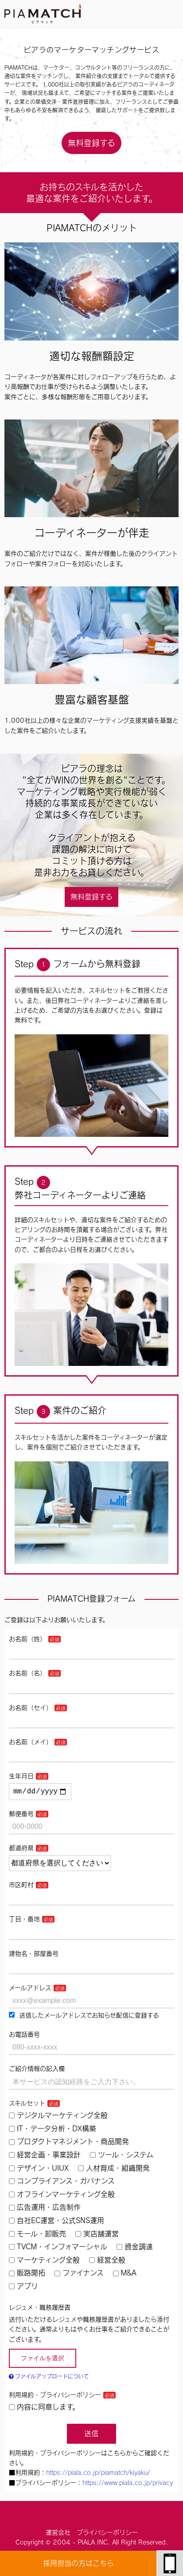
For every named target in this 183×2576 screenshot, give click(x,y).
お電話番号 (24, 2036)
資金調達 (135, 2248)
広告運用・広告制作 (45, 2208)
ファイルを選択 (42, 2359)
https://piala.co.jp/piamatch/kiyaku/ (98, 2474)
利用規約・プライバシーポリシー (55, 2397)
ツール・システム (121, 2156)
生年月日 (21, 1776)
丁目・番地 (24, 1921)
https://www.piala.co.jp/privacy (127, 2484)
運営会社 (58, 2534)
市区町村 (21, 1887)
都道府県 (21, 1850)
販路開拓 (27, 2274)
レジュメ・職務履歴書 (39, 2309)
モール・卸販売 (37, 2235)
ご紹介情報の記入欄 (37, 2070)
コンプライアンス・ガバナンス (62, 2182)
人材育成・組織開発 (114, 2169)
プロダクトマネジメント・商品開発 (69, 2143)
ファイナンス (79, 2274)
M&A (125, 2274)
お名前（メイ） (30, 1742)
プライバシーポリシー (107, 2534)
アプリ (23, 2287)
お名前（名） (27, 1673)
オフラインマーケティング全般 (62, 2196)
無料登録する (91, 143)
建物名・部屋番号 (33, 1955)
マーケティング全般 (44, 2261)
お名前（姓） (27, 1639)
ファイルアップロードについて (49, 2378)
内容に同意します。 (44, 2408)
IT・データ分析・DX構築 (52, 2130)
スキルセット (27, 2105)
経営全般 (107, 2261)
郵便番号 (21, 1815)
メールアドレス (30, 1989)
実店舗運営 (97, 2235)
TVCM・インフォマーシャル (58, 2248)
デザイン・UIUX (39, 2169)
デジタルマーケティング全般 (58, 2117)
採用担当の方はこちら (78, 2563)
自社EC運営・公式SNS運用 (56, 2222)
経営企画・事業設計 (45, 2156)
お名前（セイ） (30, 1708)
